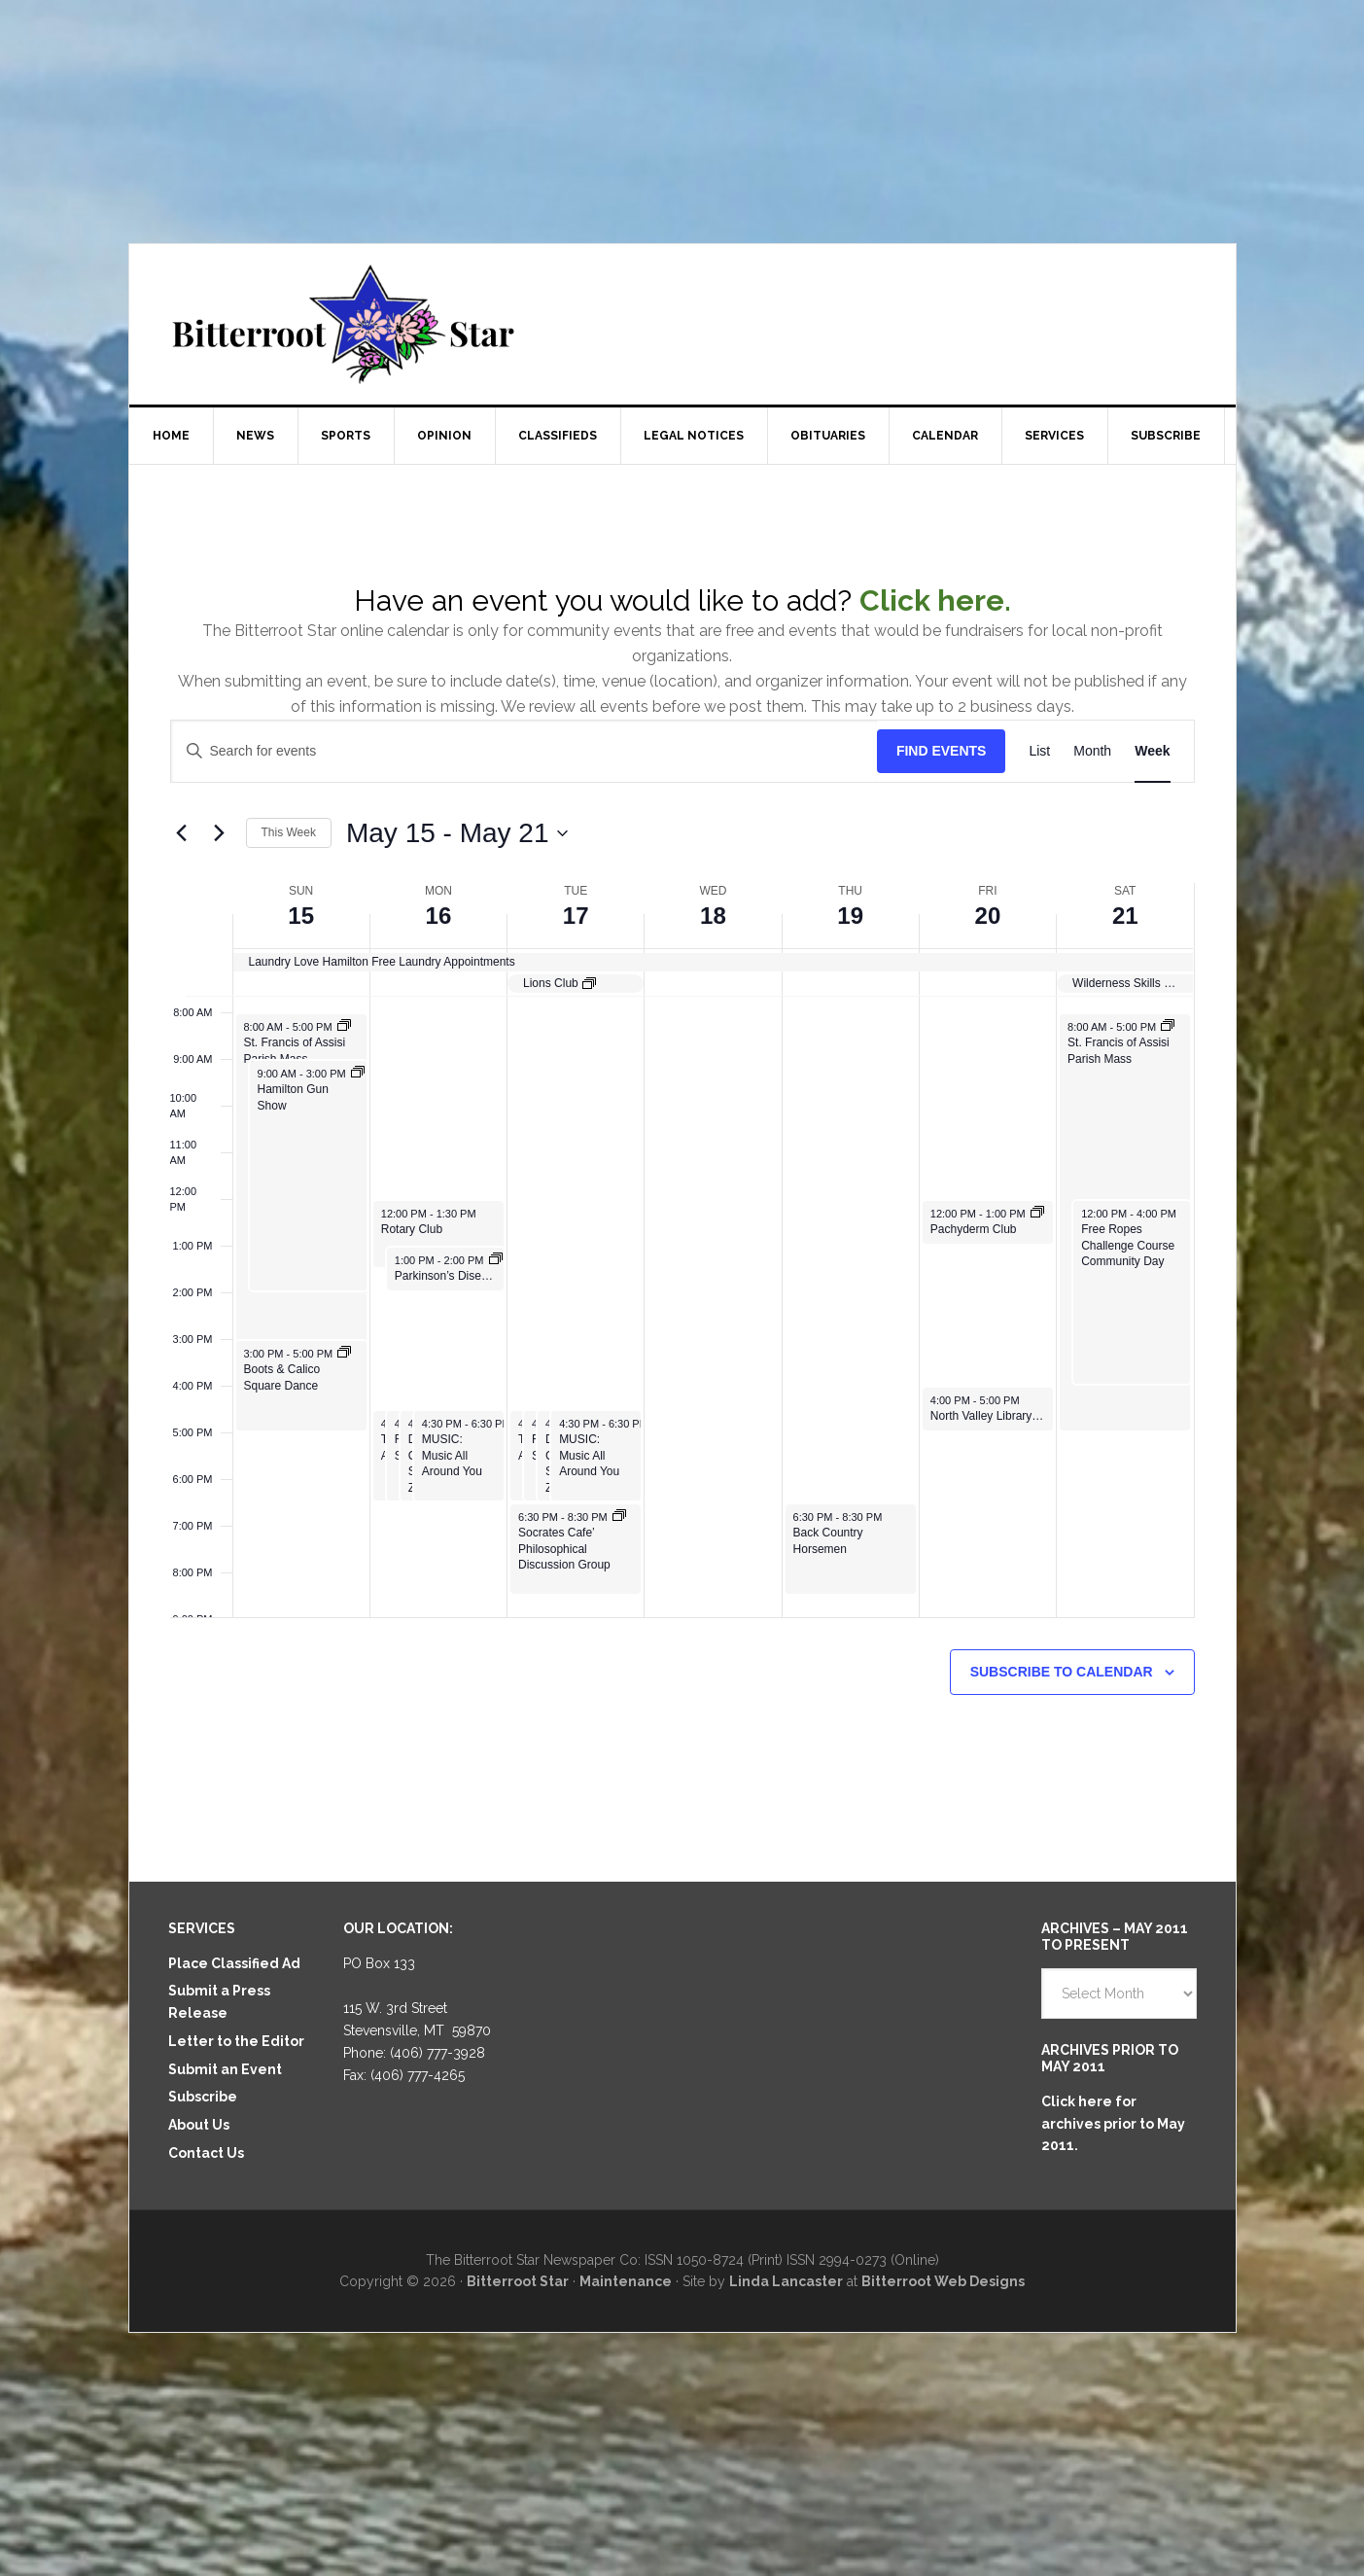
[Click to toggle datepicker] (457, 833)
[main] (682, 1173)
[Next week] (219, 833)
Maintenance (625, 2281)
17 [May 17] (576, 915)
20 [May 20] (988, 915)
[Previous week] (181, 833)
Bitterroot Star (682, 324)
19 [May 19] (850, 915)
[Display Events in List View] (1039, 751)
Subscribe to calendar (1061, 1671)
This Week (289, 832)
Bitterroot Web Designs (943, 2281)
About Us (198, 2125)
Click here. (935, 600)
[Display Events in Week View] (1152, 751)
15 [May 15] (301, 915)
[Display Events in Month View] (1092, 751)
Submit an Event (225, 2069)
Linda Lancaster (786, 2281)
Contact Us (206, 2153)
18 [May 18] (713, 915)
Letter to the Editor (236, 2041)
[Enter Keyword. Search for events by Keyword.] (524, 751)
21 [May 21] (1125, 915)
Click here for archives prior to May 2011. (1113, 2124)
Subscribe (202, 2096)
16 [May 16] (439, 915)
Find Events (941, 751)
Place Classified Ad (234, 1963)
